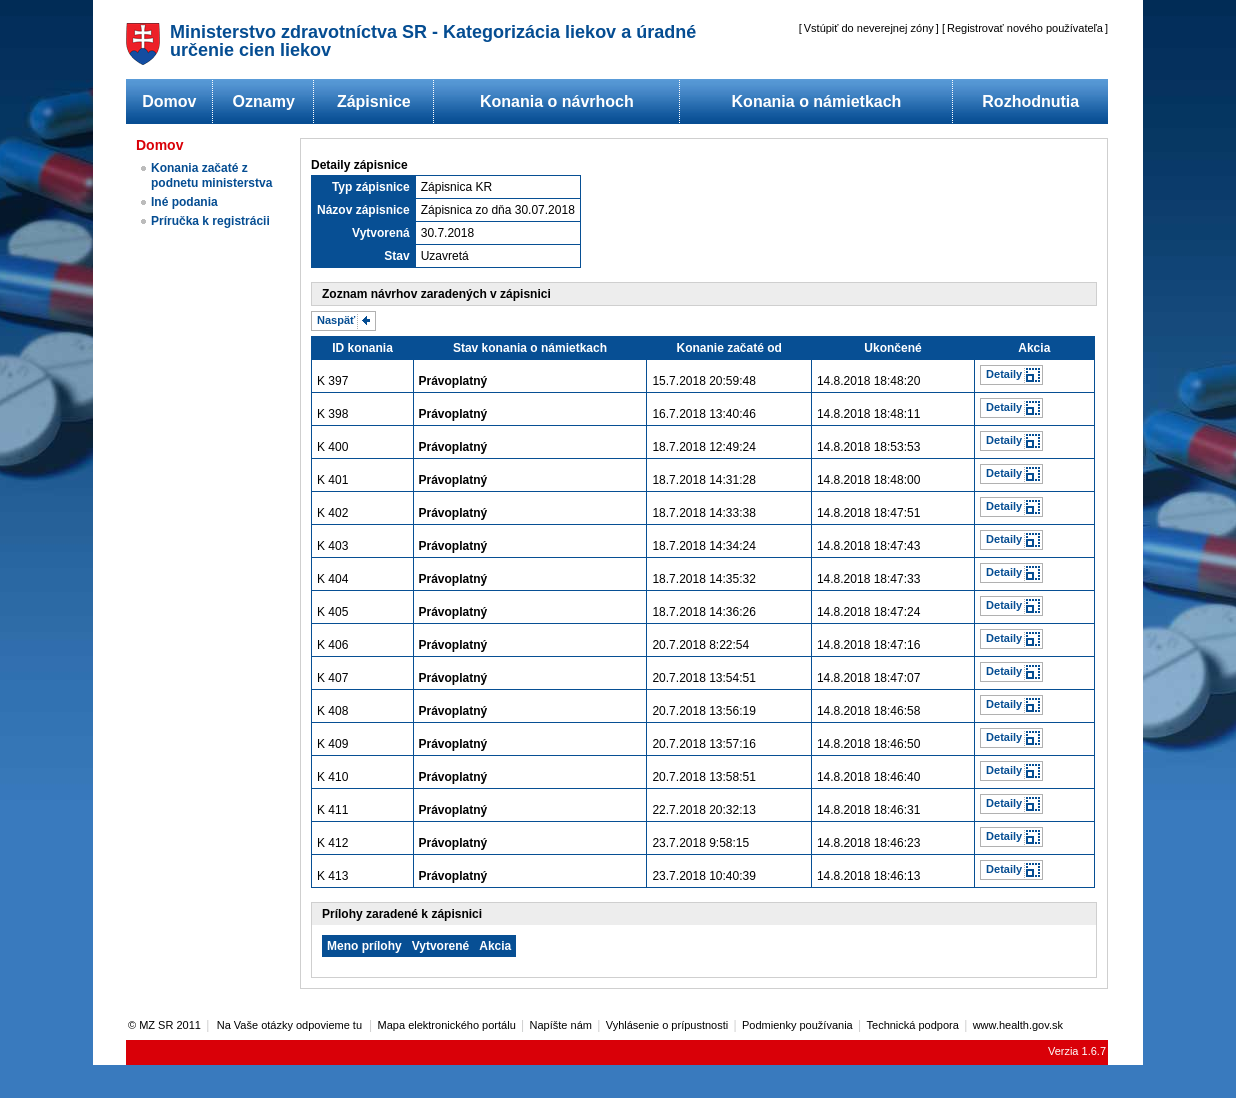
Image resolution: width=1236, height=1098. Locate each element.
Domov (169, 101)
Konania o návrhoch (557, 101)
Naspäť (336, 320)
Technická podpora (913, 1025)
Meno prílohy (364, 946)
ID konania (362, 348)
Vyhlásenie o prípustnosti (667, 1025)
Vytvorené (441, 946)
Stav (396, 256)
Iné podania (184, 202)
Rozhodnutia (1030, 101)
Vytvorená (381, 233)
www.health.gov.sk (1018, 1025)
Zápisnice (374, 101)
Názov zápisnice (363, 210)
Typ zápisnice (371, 187)
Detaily (1004, 374)
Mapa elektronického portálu (447, 1025)
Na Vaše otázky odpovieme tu (291, 1025)
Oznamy (264, 101)
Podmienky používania (797, 1025)
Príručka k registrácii (210, 221)
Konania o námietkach (817, 101)
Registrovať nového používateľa (1025, 28)
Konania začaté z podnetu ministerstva (211, 175)
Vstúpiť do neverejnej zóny (869, 28)
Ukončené (892, 348)
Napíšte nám (561, 1025)
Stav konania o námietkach (530, 348)
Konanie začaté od (729, 348)
